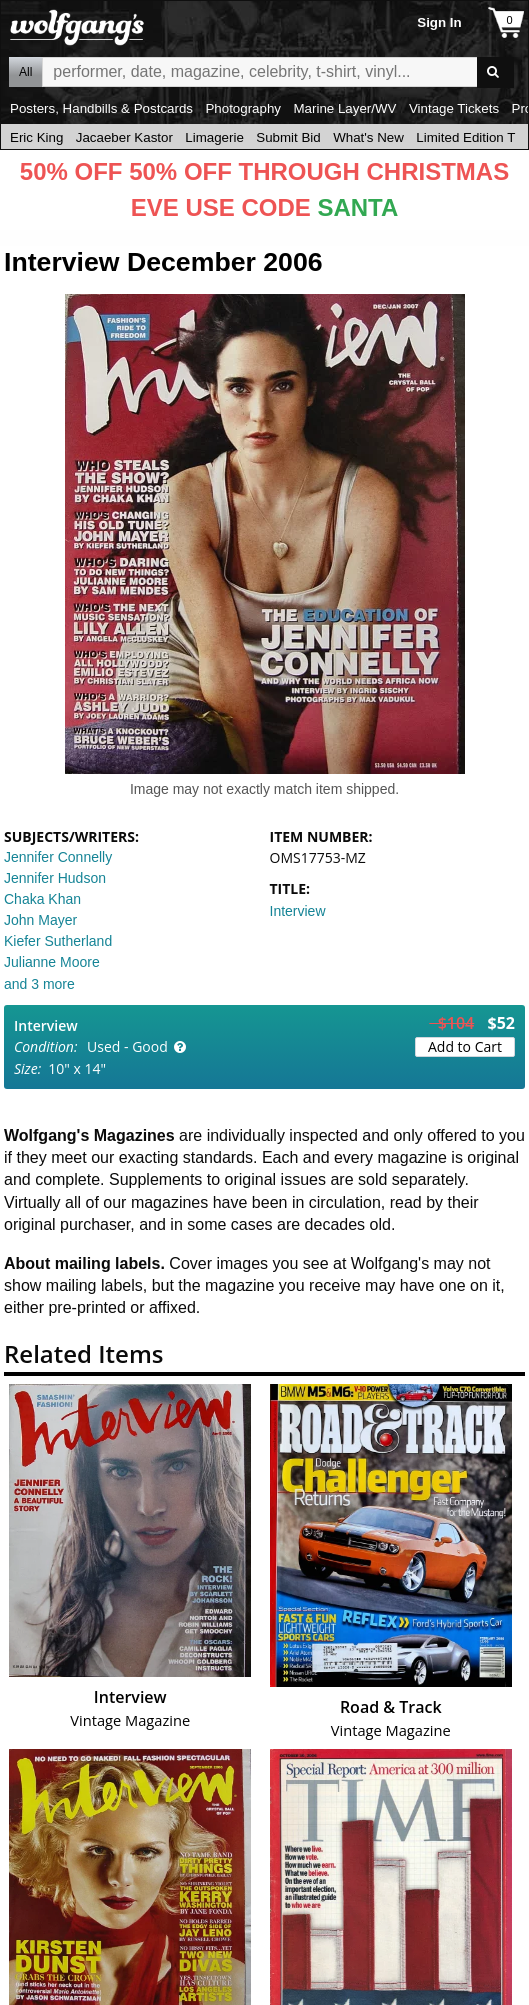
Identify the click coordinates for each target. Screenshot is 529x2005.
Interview (298, 911)
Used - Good (127, 1046)
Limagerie (214, 137)
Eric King (36, 137)
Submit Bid (288, 137)
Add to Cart (465, 1046)
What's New (368, 137)
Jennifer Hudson (55, 878)
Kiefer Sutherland (58, 941)
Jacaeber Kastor (124, 137)
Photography (243, 108)
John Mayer (40, 920)
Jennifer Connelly (58, 857)
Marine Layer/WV (344, 108)
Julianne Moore (52, 962)
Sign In (439, 22)
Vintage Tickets (454, 108)
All (25, 72)
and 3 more (39, 984)
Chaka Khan (42, 899)
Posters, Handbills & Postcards (101, 108)
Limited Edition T (465, 137)
